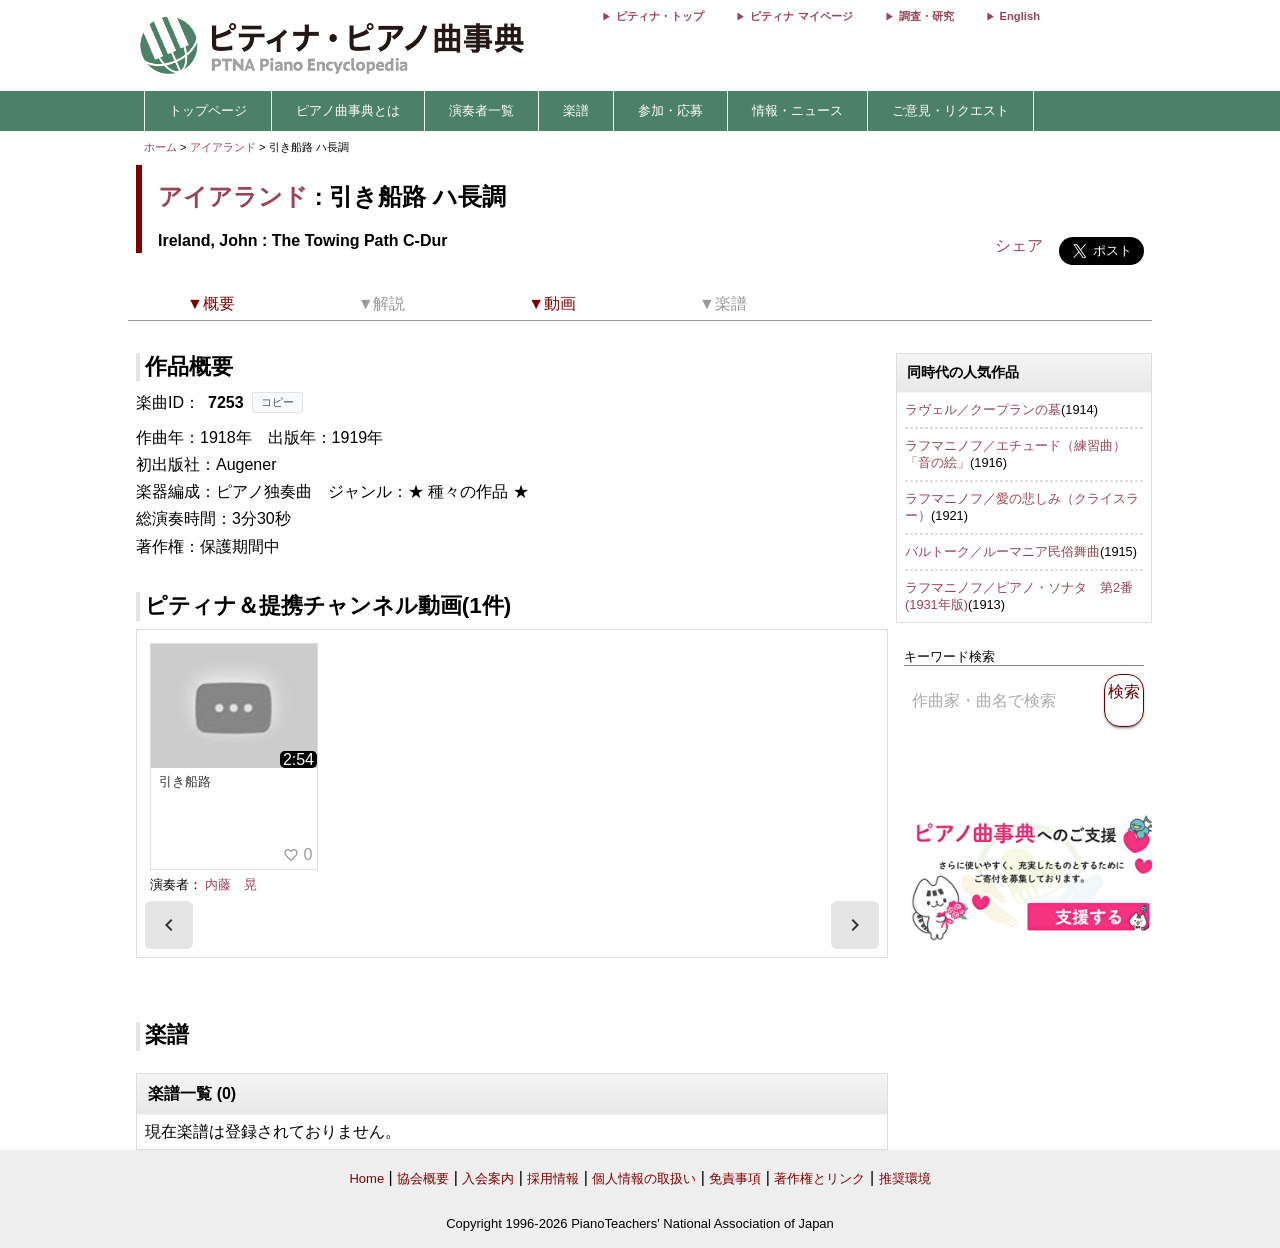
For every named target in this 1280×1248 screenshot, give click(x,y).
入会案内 (488, 1178)
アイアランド (223, 147)
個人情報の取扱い (644, 1178)
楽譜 (576, 110)
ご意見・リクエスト (950, 110)
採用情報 (553, 1178)
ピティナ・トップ (660, 16)
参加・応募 (670, 110)
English (1020, 16)
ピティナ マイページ (801, 16)
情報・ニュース (797, 110)
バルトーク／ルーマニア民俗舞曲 (1002, 551)
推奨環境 (905, 1178)
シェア (1019, 245)
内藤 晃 (231, 884)
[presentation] (169, 925)
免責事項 (735, 1178)
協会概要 (423, 1178)
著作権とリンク (819, 1178)
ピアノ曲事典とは (348, 110)
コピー (277, 402)
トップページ (208, 110)
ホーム (160, 147)
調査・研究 (926, 16)
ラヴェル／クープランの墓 (983, 409)
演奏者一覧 (481, 110)
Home (366, 1178)
